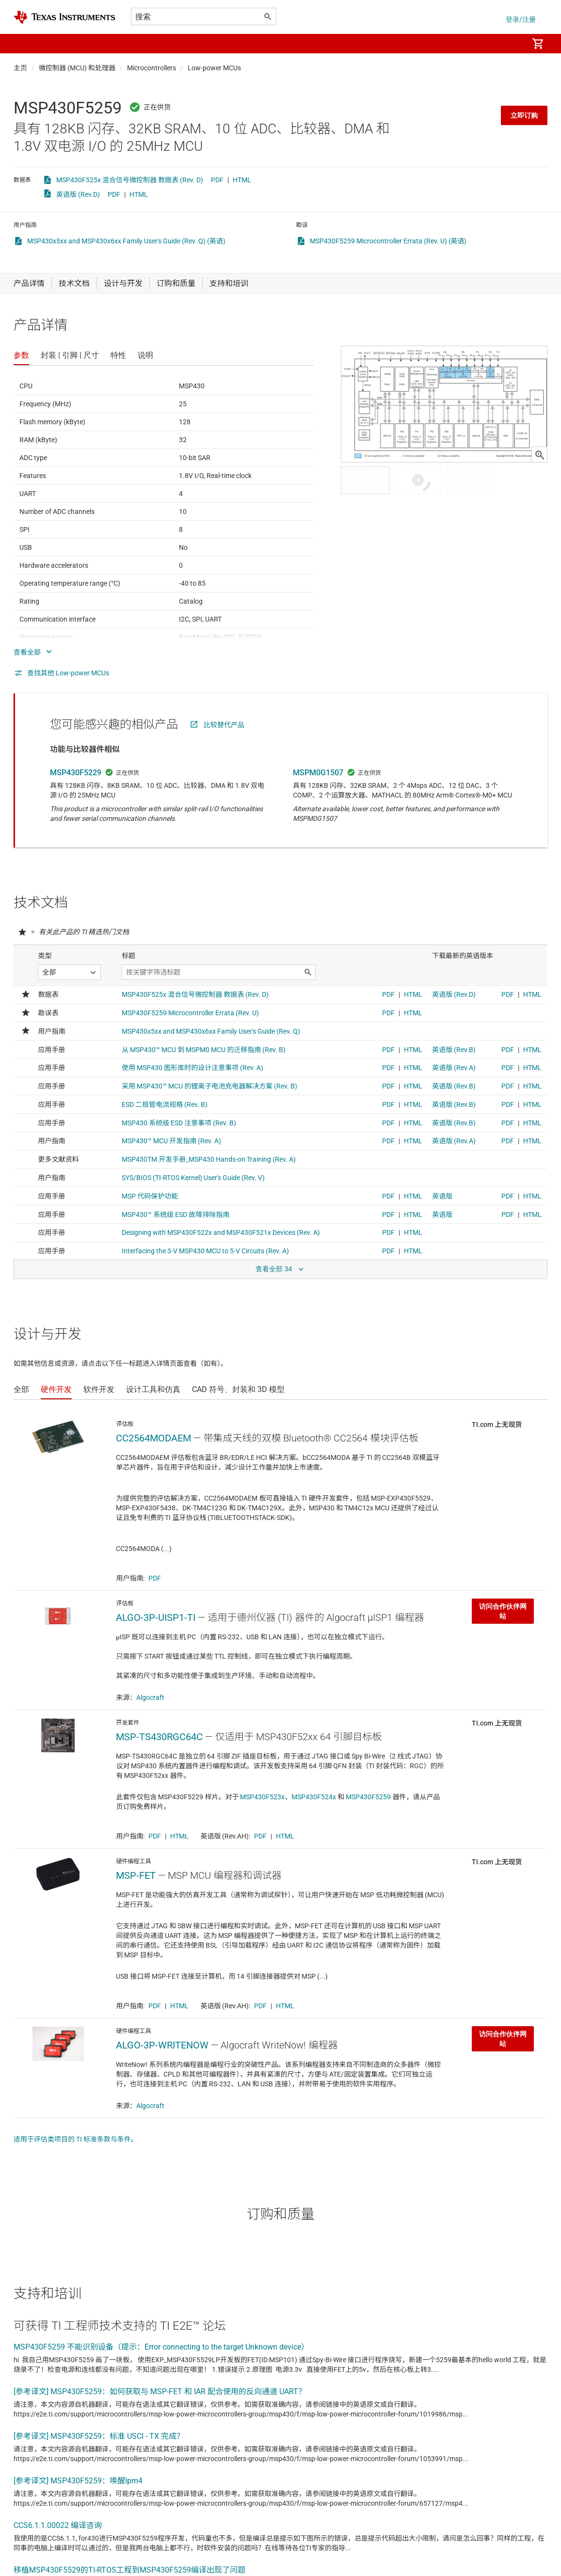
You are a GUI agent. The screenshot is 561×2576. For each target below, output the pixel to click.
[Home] (64, 17)
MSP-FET (136, 1875)
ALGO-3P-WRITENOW (162, 2045)
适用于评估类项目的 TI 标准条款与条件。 (76, 2139)
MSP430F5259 (368, 1797)
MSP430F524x (313, 1797)
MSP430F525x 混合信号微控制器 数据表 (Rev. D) (129, 180)
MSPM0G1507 (318, 772)
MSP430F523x (262, 1797)
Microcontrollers (151, 68)
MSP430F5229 (75, 772)
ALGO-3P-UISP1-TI (155, 1617)
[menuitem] (510, 43)
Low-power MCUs (214, 68)
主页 (20, 68)
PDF (217, 180)
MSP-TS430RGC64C (159, 1737)
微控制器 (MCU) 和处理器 (77, 68)
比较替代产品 (224, 725)
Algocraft (150, 1697)
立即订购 (524, 115)
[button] (23, 43)
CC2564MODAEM (153, 1438)
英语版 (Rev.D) (78, 194)
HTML (242, 180)
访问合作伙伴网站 (503, 1611)
